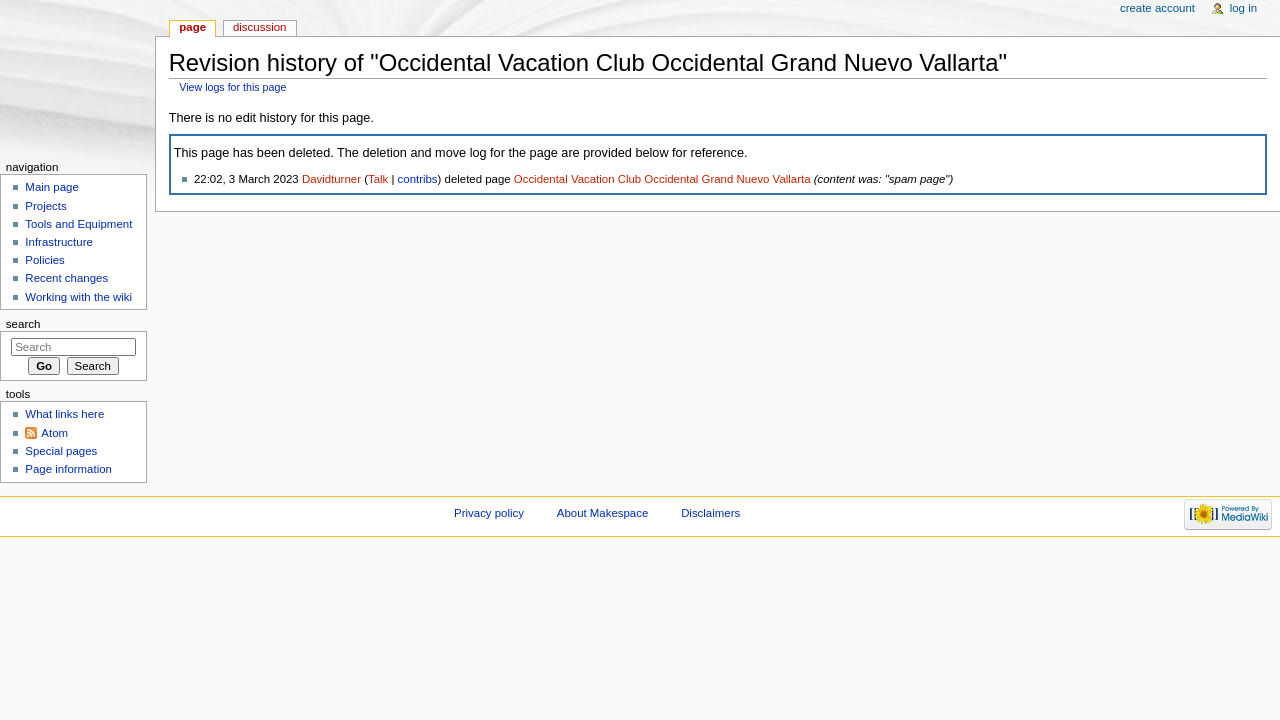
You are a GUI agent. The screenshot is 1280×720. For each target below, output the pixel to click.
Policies (44, 260)
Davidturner (331, 179)
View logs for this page (232, 87)
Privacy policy (489, 513)
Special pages (61, 451)
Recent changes (66, 278)
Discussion (259, 27)
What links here (64, 414)
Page (192, 27)
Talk (378, 179)
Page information (68, 469)
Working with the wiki (78, 297)
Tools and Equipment (78, 224)
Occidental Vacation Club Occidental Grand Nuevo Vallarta (662, 179)
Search (23, 324)
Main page (52, 187)
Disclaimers (710, 513)
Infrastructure (58, 242)
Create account (1157, 8)
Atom (54, 433)
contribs (418, 179)
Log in (1243, 8)
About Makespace (602, 513)
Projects (45, 206)
